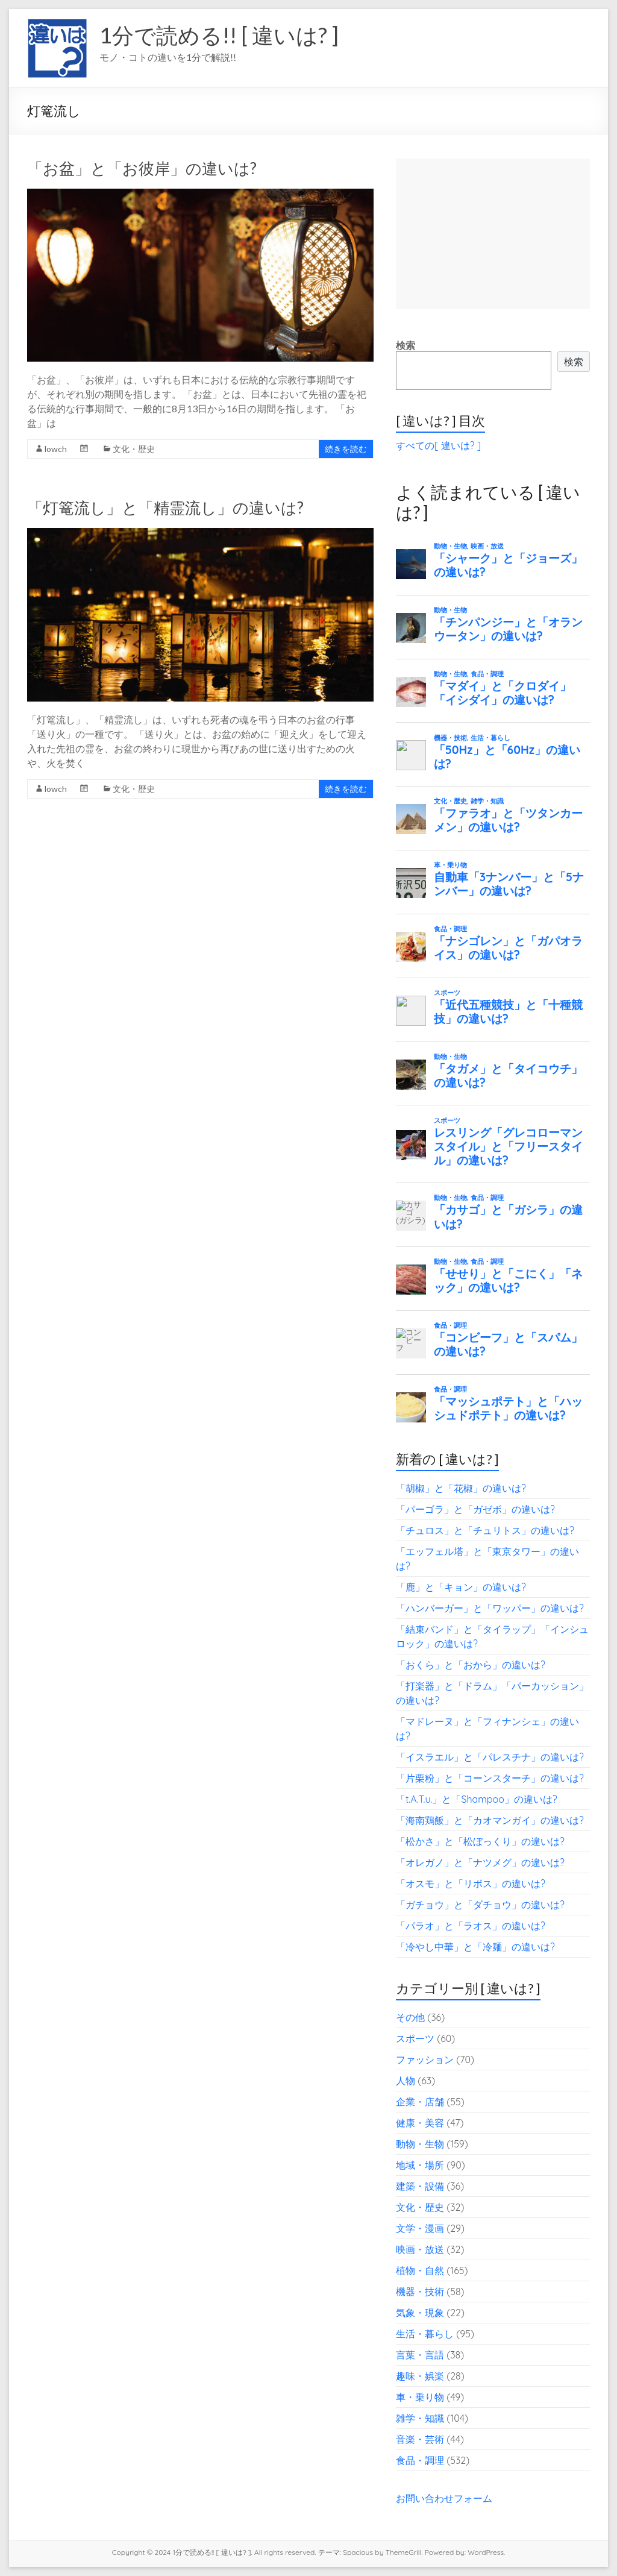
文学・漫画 (420, 2228)
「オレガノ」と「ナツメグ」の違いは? (480, 1862)
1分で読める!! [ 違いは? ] (219, 35)
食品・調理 (420, 2460)
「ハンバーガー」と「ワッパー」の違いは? (490, 1608)
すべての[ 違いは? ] (438, 445)
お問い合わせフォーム (444, 2498)
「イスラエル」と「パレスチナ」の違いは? (490, 1757)
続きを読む (346, 449)
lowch (56, 449)
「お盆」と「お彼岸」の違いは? (142, 168)
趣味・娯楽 (420, 2376)
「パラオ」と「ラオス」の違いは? (470, 1926)
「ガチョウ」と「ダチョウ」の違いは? (480, 1905)
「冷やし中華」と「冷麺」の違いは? (475, 1947)
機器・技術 (420, 2291)
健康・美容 (420, 2123)
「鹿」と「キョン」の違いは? (461, 1587)
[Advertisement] (493, 234)
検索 (405, 345)
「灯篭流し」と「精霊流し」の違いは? (165, 507)
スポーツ (415, 2038)
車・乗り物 (420, 2397)
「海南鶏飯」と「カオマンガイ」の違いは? (490, 1820)
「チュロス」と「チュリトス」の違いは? (485, 1530)
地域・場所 (420, 2165)
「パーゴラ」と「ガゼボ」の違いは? (475, 1509)
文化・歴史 (134, 449)
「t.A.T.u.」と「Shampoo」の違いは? (476, 1799)
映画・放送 (420, 2249)
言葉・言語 (420, 2355)
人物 (405, 2081)
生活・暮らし (425, 2334)
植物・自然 (420, 2270)
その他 (410, 2017)
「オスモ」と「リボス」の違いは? (470, 1883)
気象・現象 (420, 2313)
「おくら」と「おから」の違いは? (470, 1665)
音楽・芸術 (420, 2439)
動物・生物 (420, 2144)
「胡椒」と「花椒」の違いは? (461, 1488)
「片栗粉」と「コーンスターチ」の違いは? (490, 1778)
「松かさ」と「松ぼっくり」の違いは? (480, 1841)
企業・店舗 (420, 2102)
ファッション (425, 2059)
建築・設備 (420, 2186)
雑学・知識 (420, 2418)
